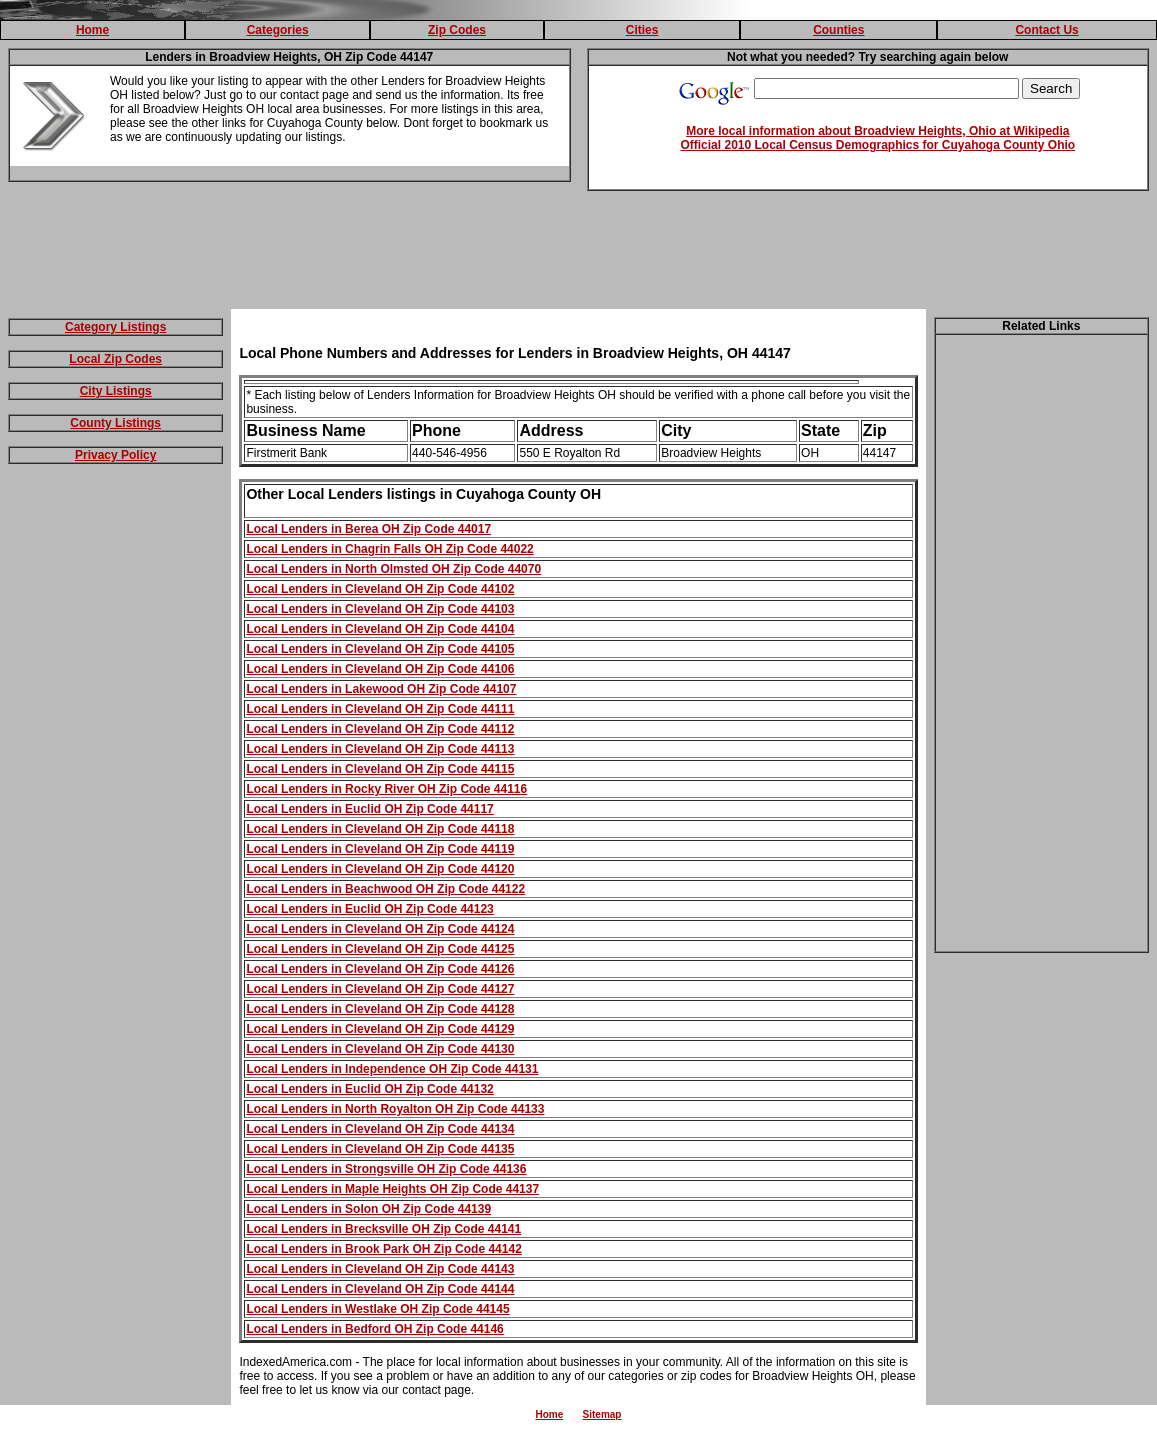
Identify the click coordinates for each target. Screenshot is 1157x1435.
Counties (838, 30)
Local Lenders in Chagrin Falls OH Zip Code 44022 (389, 549)
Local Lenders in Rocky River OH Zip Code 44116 (386, 789)
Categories (278, 30)
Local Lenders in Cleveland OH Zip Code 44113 (380, 749)
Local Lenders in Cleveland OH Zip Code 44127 (380, 989)
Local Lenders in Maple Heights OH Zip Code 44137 (392, 1189)
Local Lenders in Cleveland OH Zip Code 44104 (380, 629)
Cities (642, 30)
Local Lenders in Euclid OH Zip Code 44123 (369, 909)
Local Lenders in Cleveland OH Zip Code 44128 (380, 1009)
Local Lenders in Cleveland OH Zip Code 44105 (380, 649)
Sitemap (602, 1414)
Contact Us (1046, 30)
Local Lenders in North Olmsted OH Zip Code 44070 (393, 569)
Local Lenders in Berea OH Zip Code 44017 (368, 529)
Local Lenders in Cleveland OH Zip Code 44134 (380, 1129)
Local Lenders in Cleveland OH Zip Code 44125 (380, 949)
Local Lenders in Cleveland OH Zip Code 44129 (380, 1029)
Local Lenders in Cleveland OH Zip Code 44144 (380, 1289)
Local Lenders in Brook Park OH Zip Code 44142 (383, 1249)
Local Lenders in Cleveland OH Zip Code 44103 (380, 609)
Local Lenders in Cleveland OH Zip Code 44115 (380, 769)
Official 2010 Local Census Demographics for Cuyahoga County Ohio (877, 145)
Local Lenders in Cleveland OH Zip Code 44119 (380, 849)
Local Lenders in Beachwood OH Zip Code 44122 (385, 889)
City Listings (116, 391)
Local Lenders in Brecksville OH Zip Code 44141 (383, 1229)
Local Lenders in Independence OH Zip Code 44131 (392, 1069)
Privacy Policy (115, 455)
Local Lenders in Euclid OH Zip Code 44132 (369, 1089)
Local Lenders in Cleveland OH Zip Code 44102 (380, 589)
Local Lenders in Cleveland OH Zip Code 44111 (380, 709)
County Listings (115, 423)
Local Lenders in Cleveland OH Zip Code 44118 (380, 829)
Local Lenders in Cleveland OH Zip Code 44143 (380, 1269)
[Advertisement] (579, 254)
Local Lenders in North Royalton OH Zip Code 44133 (395, 1109)
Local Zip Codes (115, 359)
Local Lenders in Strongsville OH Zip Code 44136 (386, 1169)
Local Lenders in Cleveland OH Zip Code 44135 (380, 1149)
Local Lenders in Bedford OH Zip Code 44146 (374, 1329)
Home (92, 30)
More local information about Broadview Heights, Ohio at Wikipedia (877, 131)
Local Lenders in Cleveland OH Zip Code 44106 (380, 669)
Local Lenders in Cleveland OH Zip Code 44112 (380, 729)
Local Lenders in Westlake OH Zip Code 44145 (377, 1309)
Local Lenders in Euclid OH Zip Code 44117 (369, 809)
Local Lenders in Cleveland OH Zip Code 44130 (380, 1049)
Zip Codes (457, 30)
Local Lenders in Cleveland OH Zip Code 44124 (380, 929)
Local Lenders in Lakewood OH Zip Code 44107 (381, 689)
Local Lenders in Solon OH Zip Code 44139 (368, 1209)
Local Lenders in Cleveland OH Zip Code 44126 (380, 969)
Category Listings (115, 327)
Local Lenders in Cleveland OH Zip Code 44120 (380, 869)
